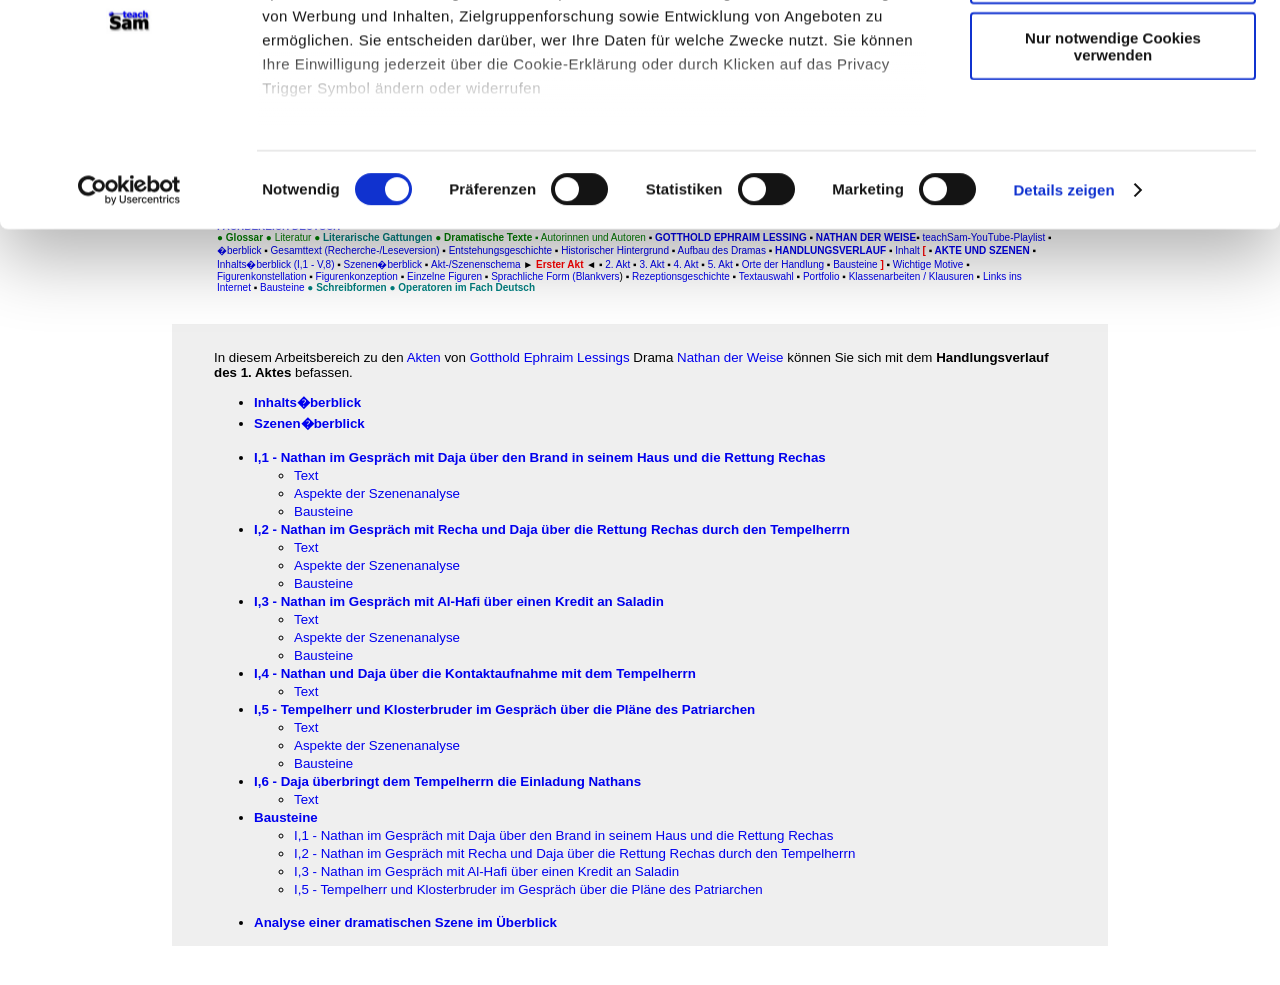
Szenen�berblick (309, 423)
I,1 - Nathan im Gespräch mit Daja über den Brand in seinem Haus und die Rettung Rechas (540, 457)
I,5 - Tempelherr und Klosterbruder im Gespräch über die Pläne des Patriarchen (528, 889)
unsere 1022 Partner (398, 72)
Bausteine (323, 511)
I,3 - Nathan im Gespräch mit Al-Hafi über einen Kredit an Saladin (486, 871)
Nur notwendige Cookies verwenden (1113, 175)
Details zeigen (1063, 319)
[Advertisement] (101, 417)
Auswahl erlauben (1113, 108)
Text (306, 475)
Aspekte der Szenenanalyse (377, 493)
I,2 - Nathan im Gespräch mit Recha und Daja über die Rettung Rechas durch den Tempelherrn (574, 853)
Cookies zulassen (1113, 49)
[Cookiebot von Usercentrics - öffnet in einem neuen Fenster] (129, 320)
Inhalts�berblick (307, 402)
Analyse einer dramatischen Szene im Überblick (405, 922)
